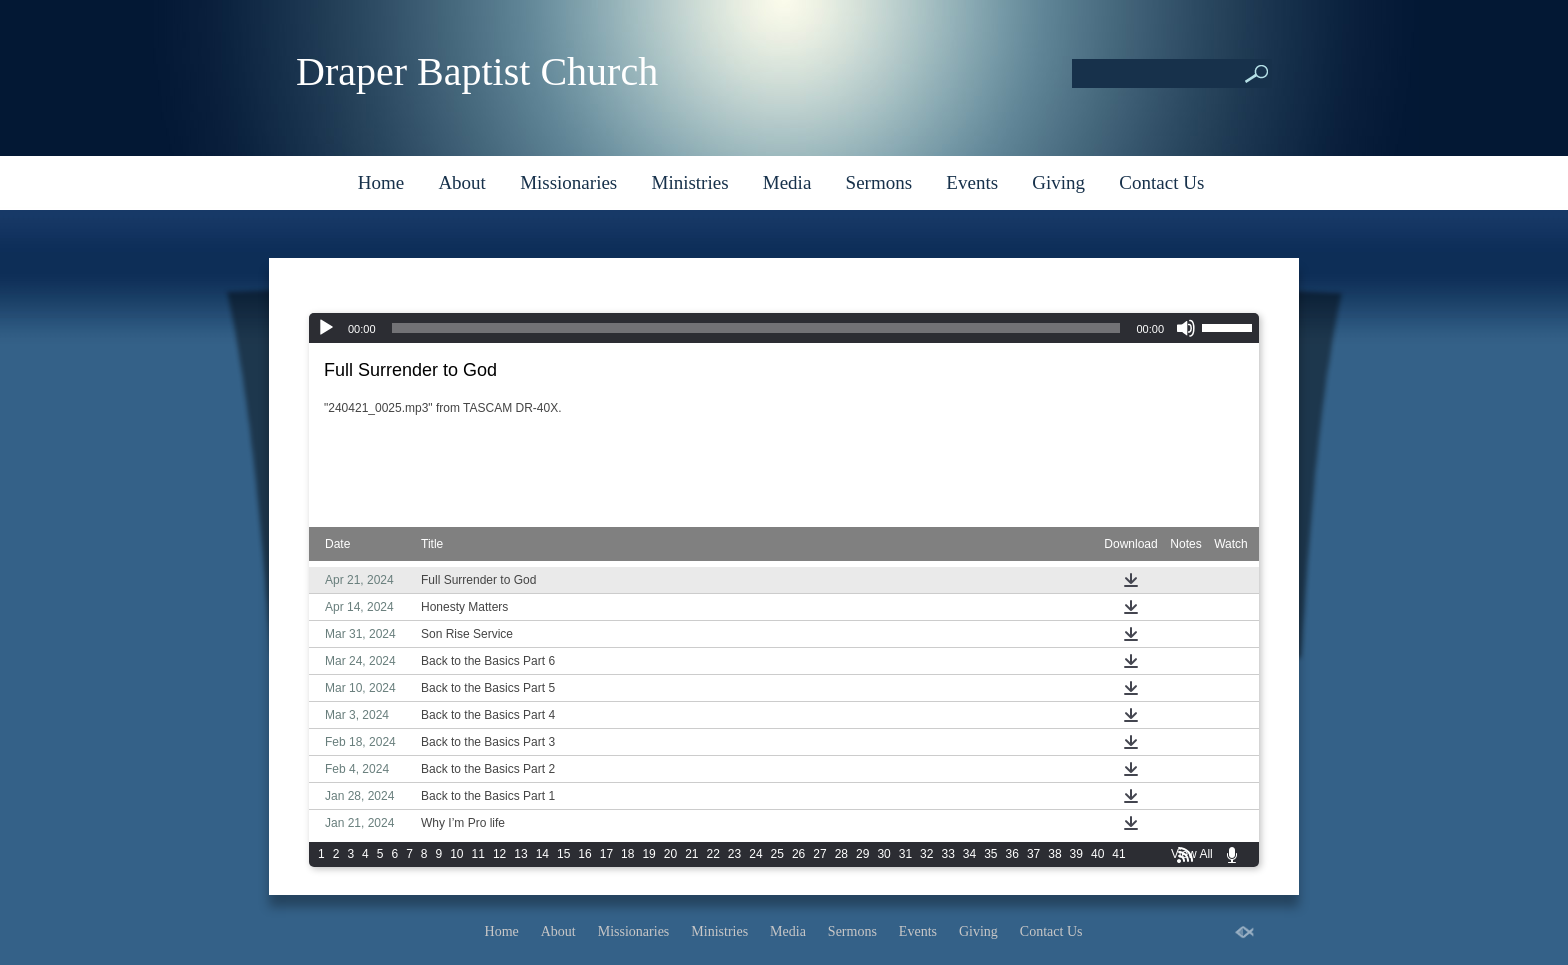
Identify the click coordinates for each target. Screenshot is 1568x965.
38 (1054, 854)
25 (777, 854)
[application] (784, 328)
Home (381, 182)
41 (1118, 854)
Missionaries (568, 182)
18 (627, 854)
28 (841, 854)
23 (734, 854)
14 (542, 854)
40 (1097, 854)
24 (755, 854)
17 (606, 854)
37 (1033, 854)
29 (862, 854)
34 (969, 854)
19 (648, 854)
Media (787, 182)
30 (883, 854)
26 (798, 854)
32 (926, 854)
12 (499, 854)
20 (670, 854)
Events (972, 182)
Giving (1058, 182)
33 (947, 854)
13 (520, 854)
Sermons (879, 182)
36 (1012, 854)
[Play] (326, 328)
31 (905, 854)
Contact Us (1161, 182)
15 (563, 854)
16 (584, 854)
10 (456, 854)
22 (713, 854)
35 (990, 854)
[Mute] (1186, 328)
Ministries (689, 182)
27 (819, 854)
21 (691, 854)
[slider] (756, 328)
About (462, 182)
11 (478, 854)
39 (1076, 854)
